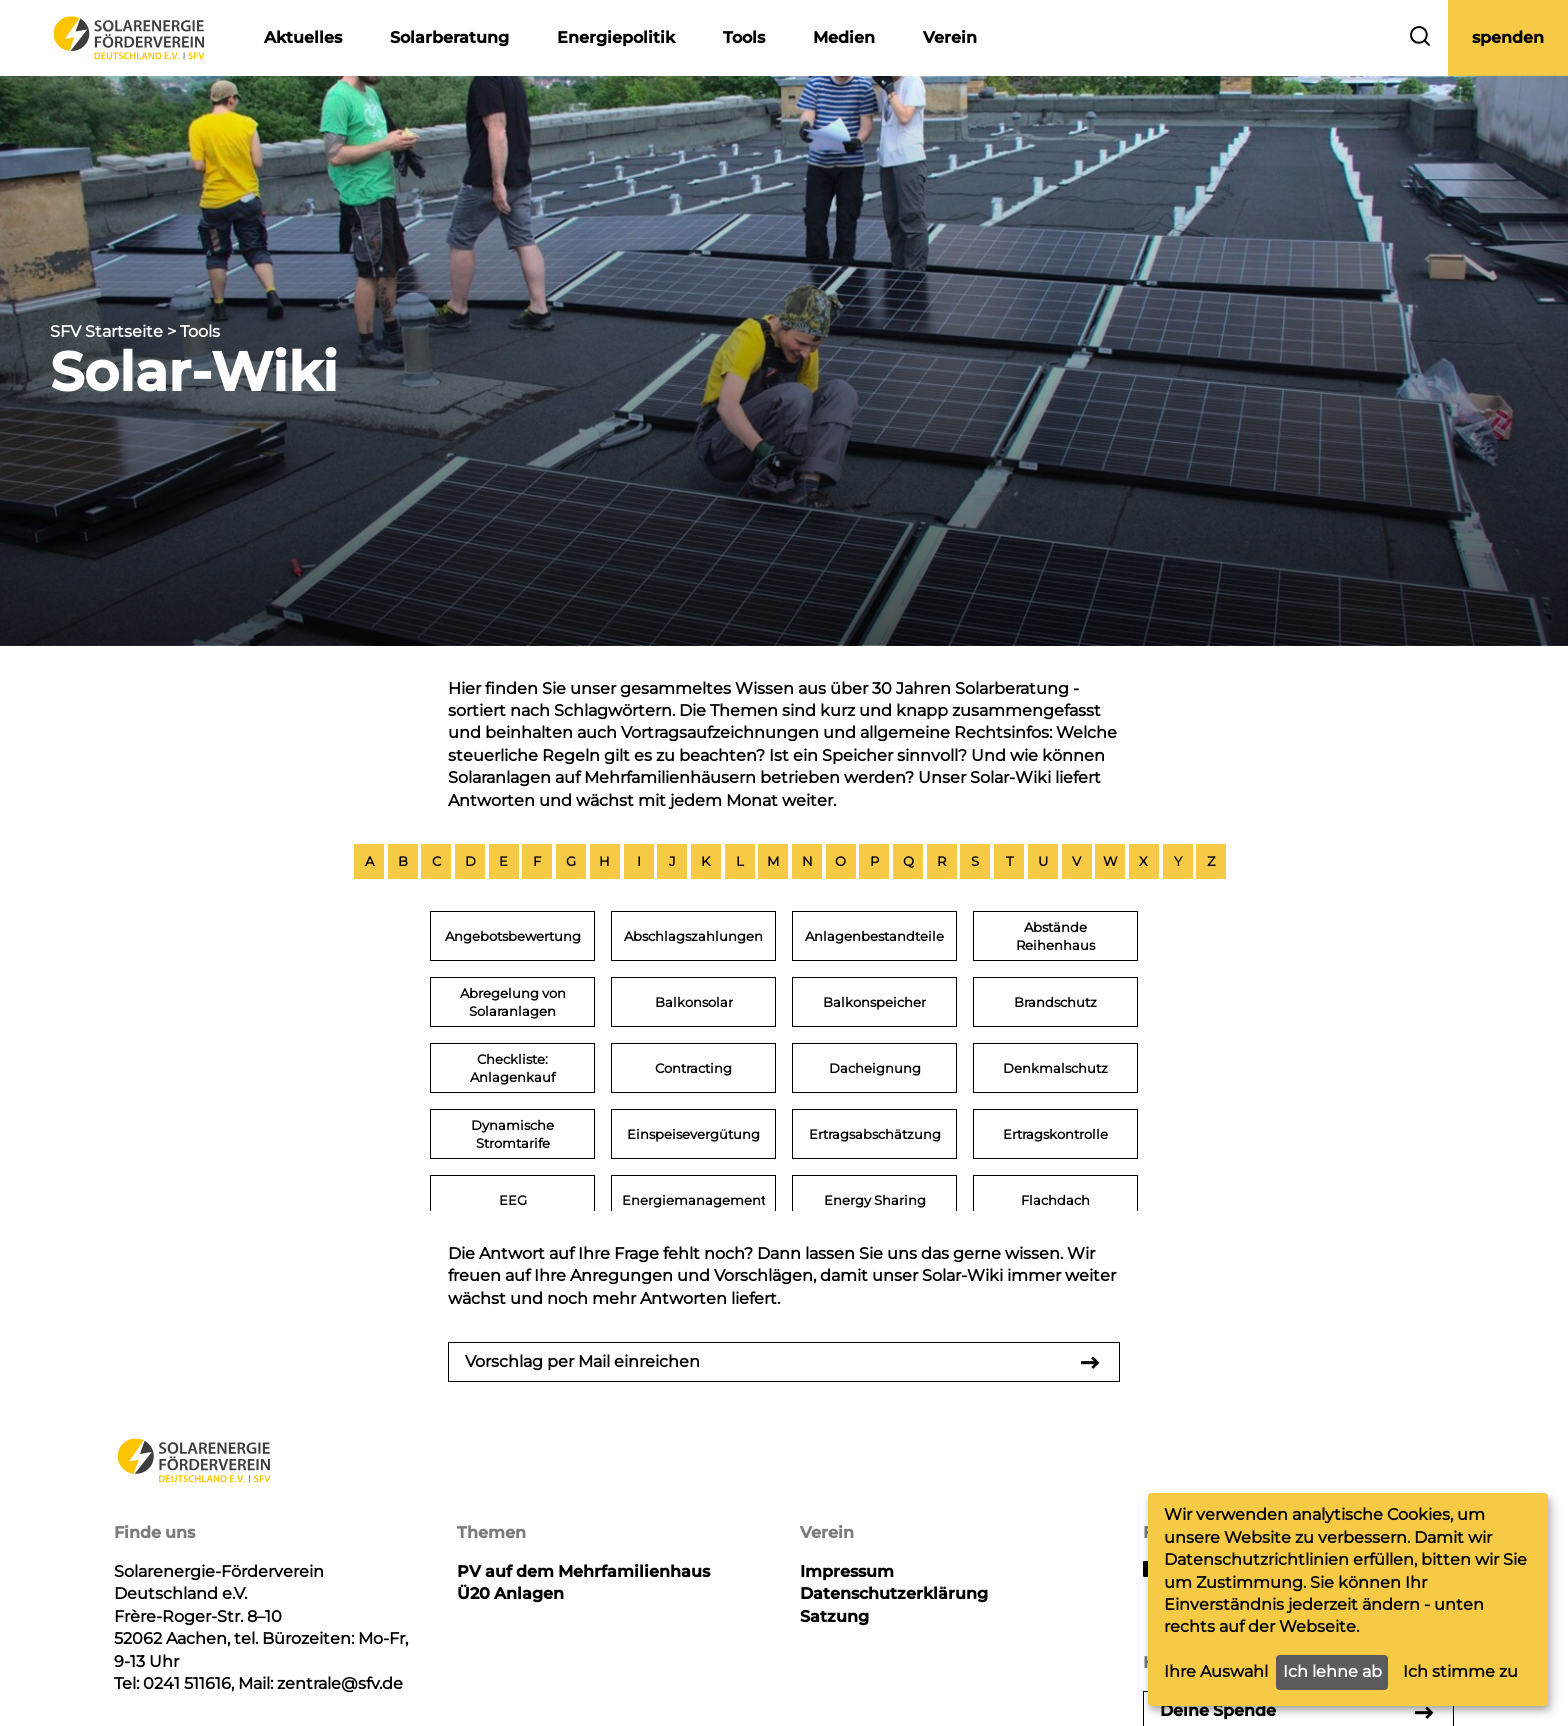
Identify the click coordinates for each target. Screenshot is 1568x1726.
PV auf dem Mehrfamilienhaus (583, 1571)
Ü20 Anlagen (510, 1593)
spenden (1508, 37)
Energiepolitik (616, 37)
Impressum (847, 1571)
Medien (844, 37)
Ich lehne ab (1332, 1671)
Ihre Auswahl (1216, 1671)
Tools (744, 37)
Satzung (834, 1616)
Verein (950, 37)
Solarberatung (449, 37)
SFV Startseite (106, 331)
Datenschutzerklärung (894, 1593)
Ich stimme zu (1460, 1671)
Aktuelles (303, 37)
